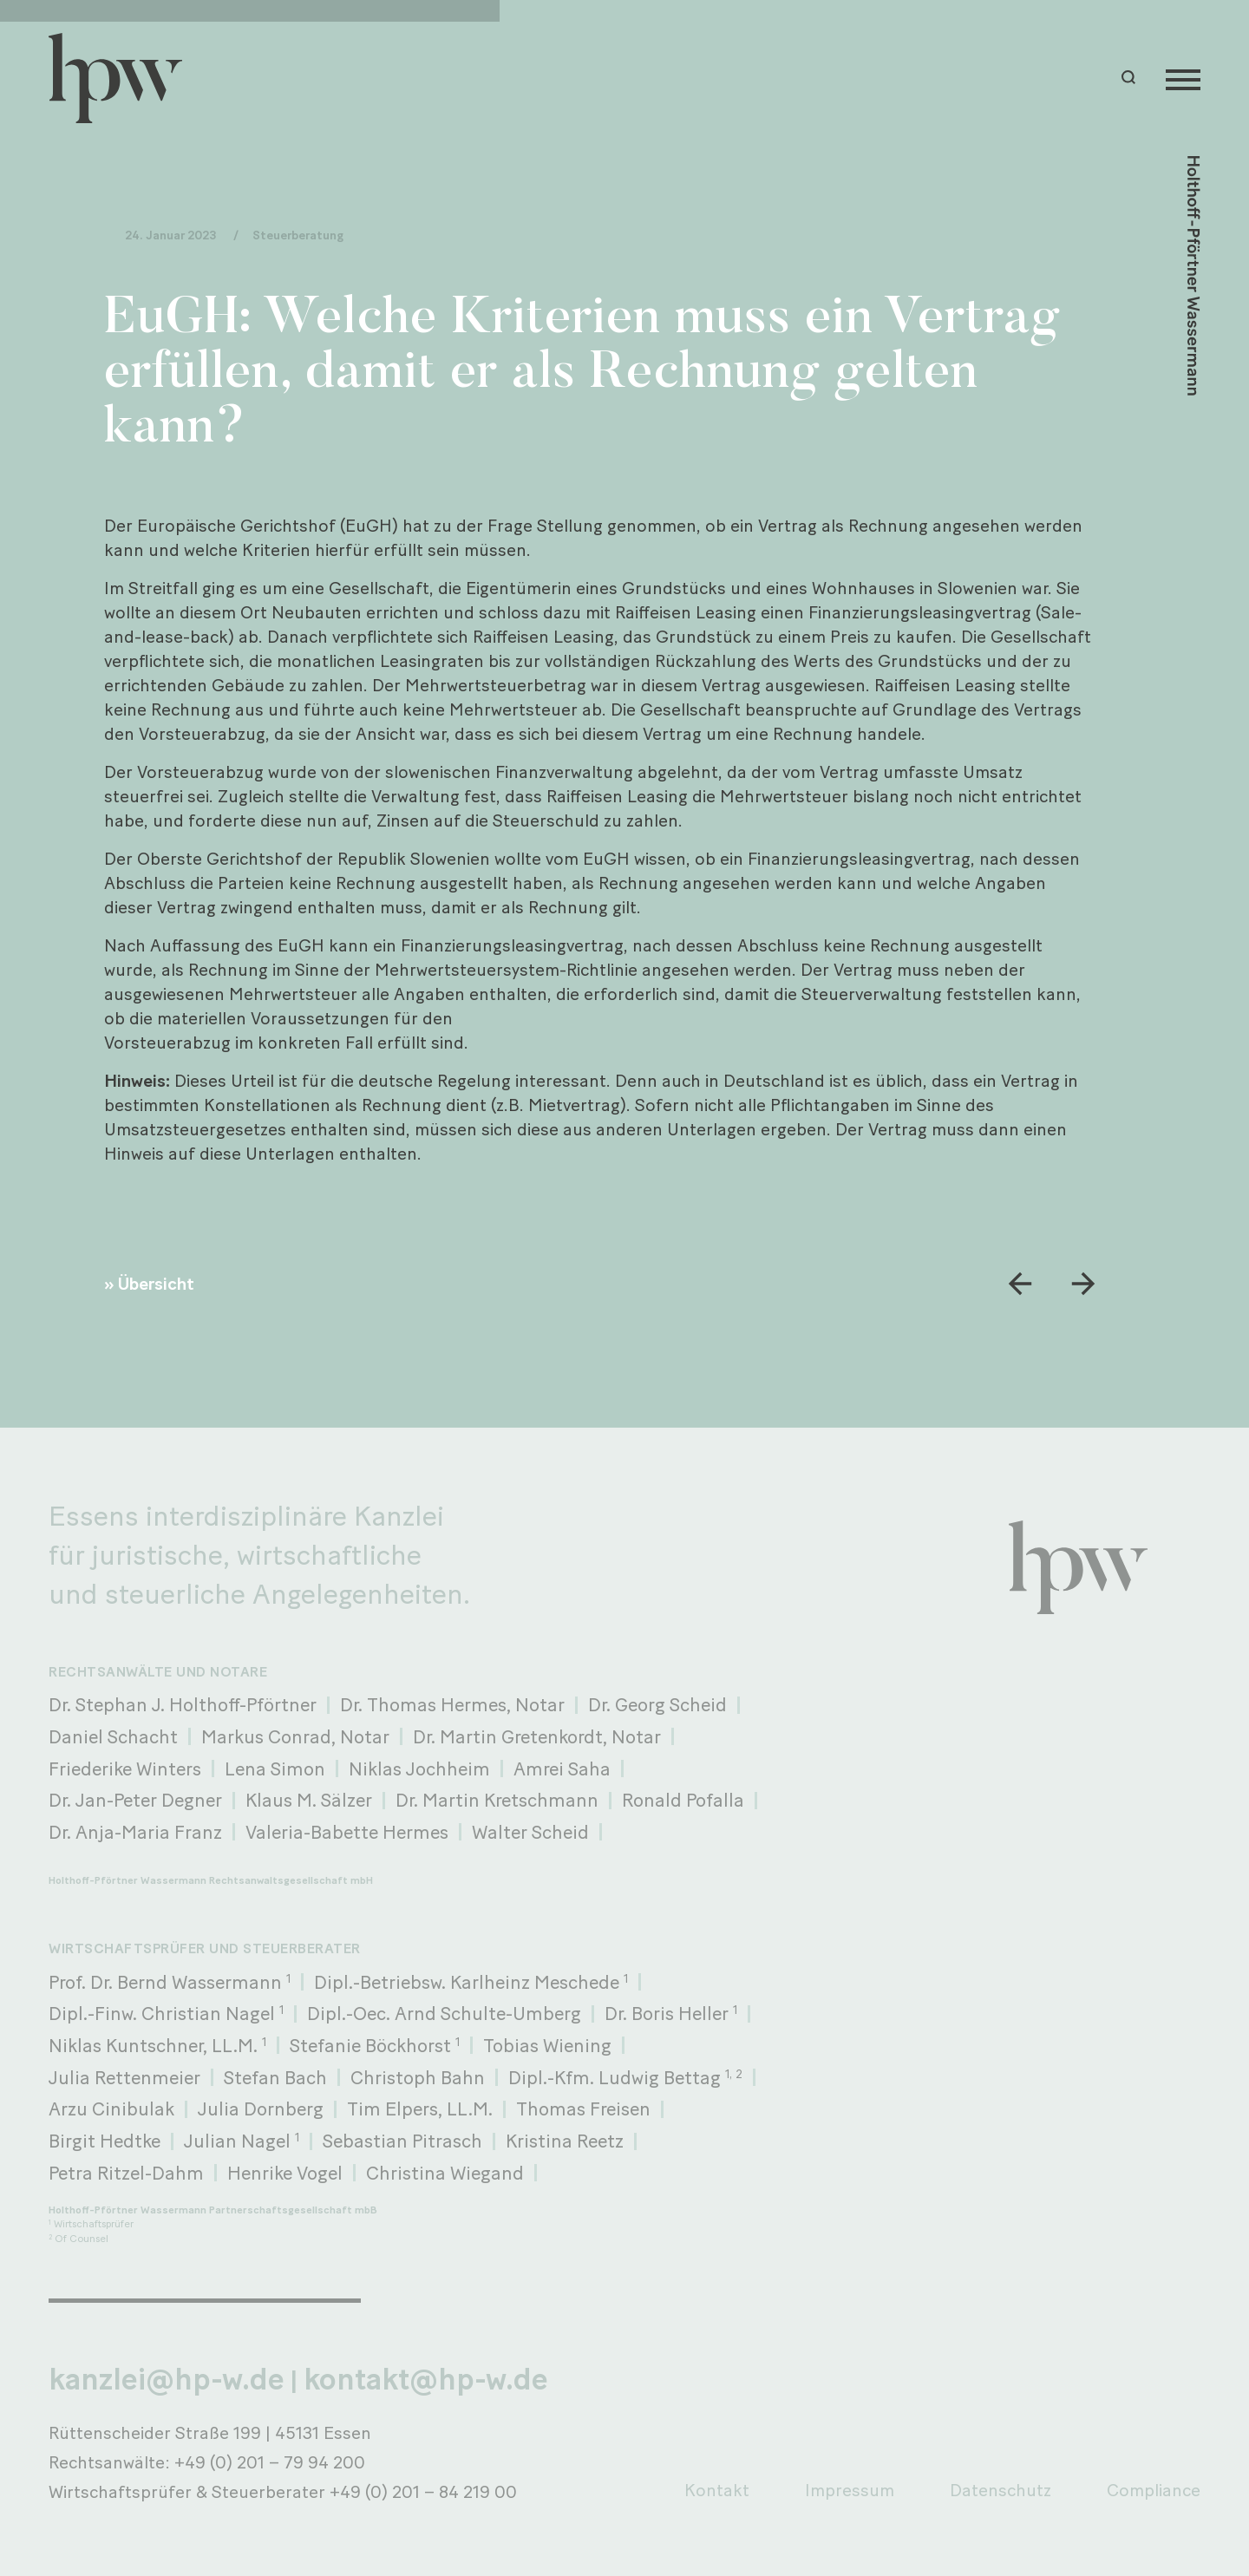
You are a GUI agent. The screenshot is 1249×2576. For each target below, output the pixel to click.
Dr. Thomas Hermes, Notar (452, 1704)
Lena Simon (275, 1768)
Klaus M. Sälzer (308, 1799)
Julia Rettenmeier (124, 2077)
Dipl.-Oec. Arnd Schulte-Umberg (444, 2013)
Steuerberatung (297, 235)
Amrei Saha (562, 1768)
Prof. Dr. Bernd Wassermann (170, 1982)
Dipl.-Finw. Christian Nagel (166, 2013)
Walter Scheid (530, 1832)
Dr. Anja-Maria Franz (135, 1832)
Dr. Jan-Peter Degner (135, 1799)
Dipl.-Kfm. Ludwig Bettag (625, 2077)
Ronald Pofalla (683, 1799)
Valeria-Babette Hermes (346, 1832)
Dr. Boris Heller (671, 2013)
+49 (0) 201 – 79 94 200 (269, 2462)
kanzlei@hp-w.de (166, 2379)
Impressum (849, 2490)
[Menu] (1183, 78)
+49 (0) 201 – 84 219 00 (423, 2491)
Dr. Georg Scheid (657, 1704)
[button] (1131, 77)
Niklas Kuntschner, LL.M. (157, 2045)
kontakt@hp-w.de (426, 2379)
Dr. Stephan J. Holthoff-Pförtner (183, 1704)
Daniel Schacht (113, 1736)
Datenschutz (1000, 2490)
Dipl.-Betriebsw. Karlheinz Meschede (471, 1982)
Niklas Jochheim (419, 1768)
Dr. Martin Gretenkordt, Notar (537, 1736)
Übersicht (156, 1283)
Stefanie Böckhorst (375, 2045)
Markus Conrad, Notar (295, 1736)
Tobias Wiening (547, 2045)
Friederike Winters (125, 1768)
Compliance (1153, 2490)
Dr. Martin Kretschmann (497, 1799)
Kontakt (716, 2490)
